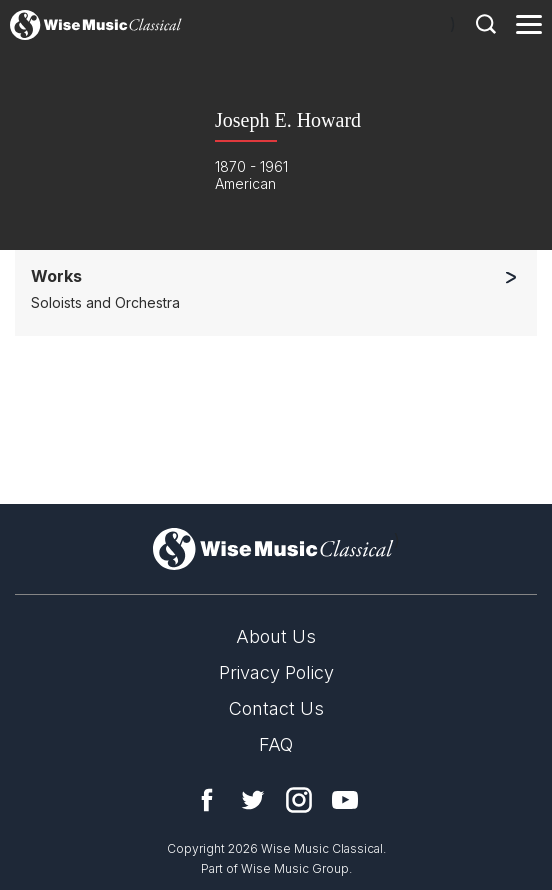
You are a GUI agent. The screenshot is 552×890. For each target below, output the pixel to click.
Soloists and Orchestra (105, 302)
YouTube (345, 800)
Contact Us (276, 708)
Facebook (207, 800)
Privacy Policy (276, 672)
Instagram (299, 800)
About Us (276, 636)
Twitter (253, 800)
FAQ (276, 744)
